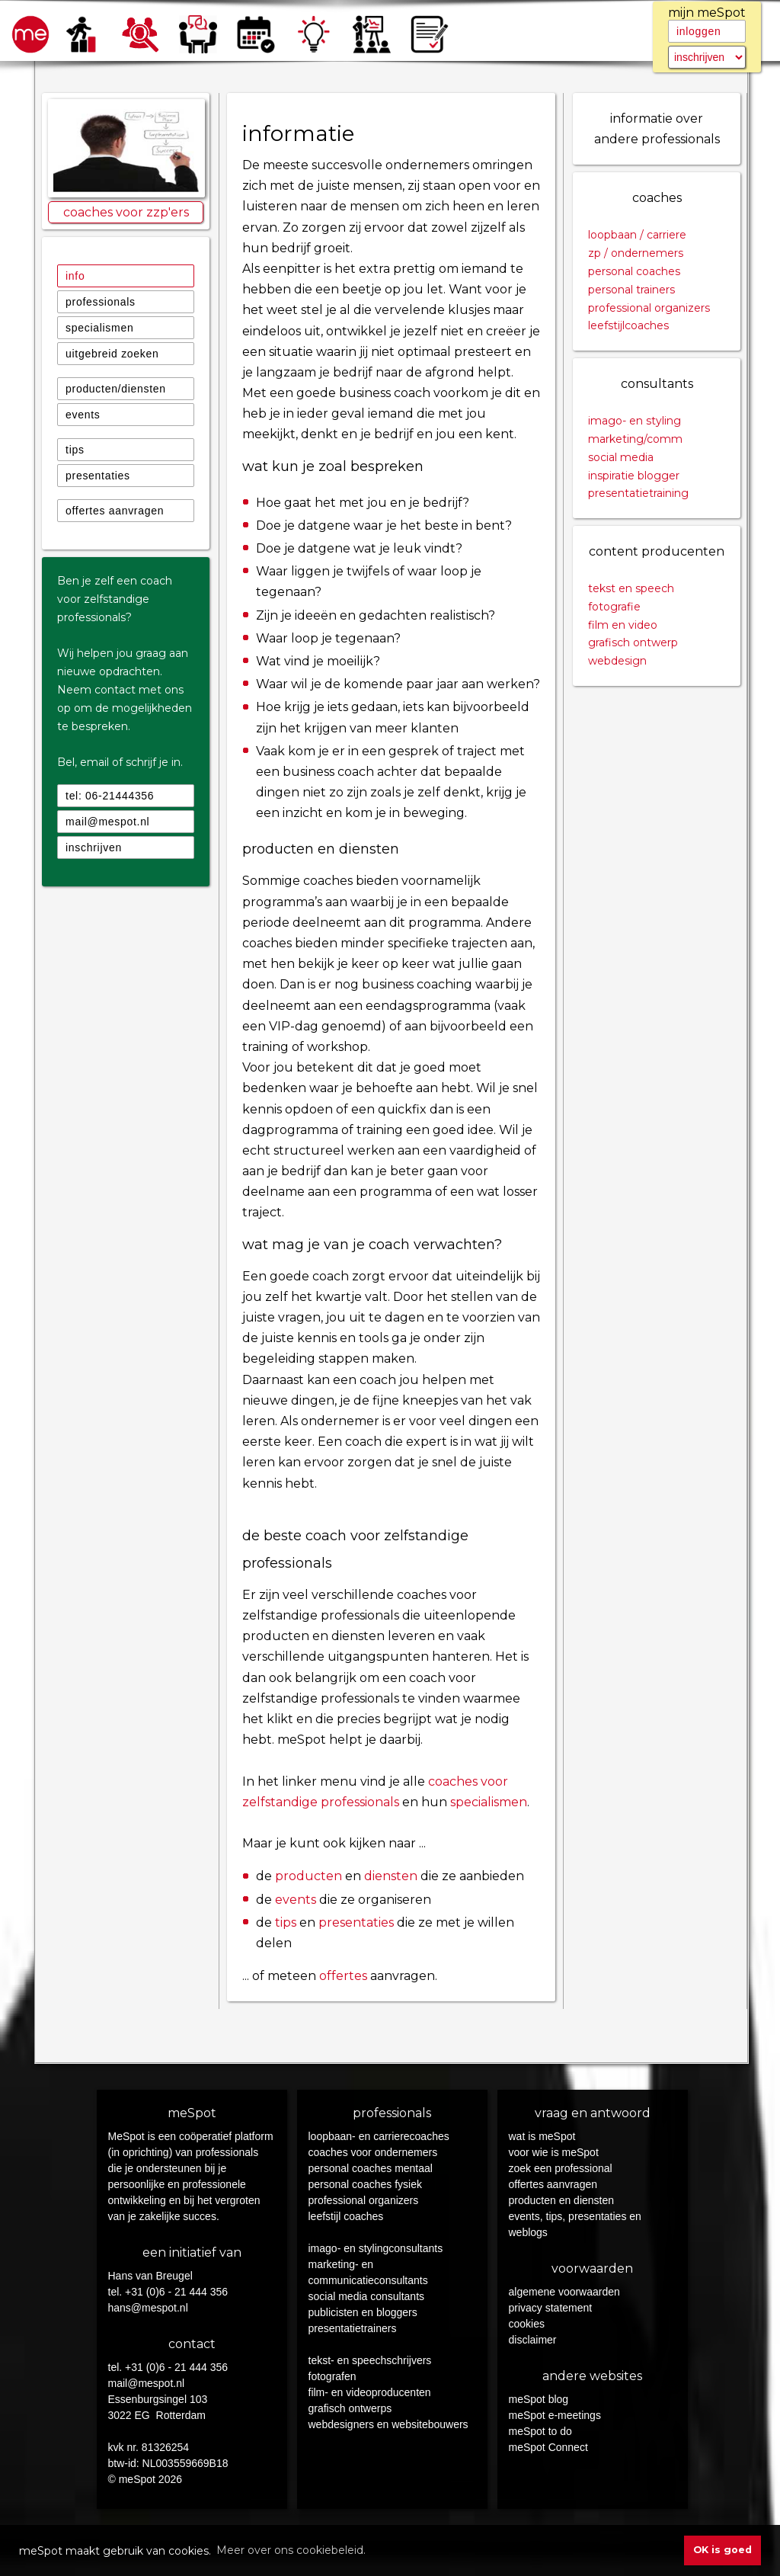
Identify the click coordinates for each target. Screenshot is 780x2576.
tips (75, 450)
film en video (622, 625)
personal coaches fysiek (365, 2184)
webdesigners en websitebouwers (388, 2424)
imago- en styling (634, 421)
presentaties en (604, 2216)
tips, (557, 2216)
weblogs (528, 2232)
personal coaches (634, 271)
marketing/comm (635, 439)
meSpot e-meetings (555, 2415)
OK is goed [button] (722, 2549)
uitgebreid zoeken (112, 354)
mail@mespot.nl (107, 821)
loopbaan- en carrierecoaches (378, 2136)
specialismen (99, 328)
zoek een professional (560, 2168)
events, (527, 2216)
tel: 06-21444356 (110, 796)
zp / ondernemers (635, 253)
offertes (343, 1976)
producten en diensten (562, 2200)
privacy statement (551, 2308)
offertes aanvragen (115, 511)
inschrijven (94, 847)
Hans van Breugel (150, 2276)
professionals (101, 302)
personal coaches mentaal (370, 2168)
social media (621, 457)
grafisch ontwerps (350, 2408)
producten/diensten (116, 389)
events (83, 415)
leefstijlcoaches (628, 325)
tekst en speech (631, 588)
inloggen (698, 31)
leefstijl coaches (346, 2216)
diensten (390, 1876)
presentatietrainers (352, 2328)
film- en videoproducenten (369, 2392)
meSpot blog (539, 2399)
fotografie (614, 607)
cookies (527, 2324)
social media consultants (366, 2296)
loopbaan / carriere (637, 235)
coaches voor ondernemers (373, 2152)
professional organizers (649, 308)
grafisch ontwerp (633, 642)
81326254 (165, 2447)
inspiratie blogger (633, 475)
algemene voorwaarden (564, 2292)
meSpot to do (540, 2431)
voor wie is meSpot (554, 2152)
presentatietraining (638, 493)
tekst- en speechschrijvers (370, 2360)
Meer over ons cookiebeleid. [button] (291, 2550)
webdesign (617, 661)
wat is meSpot (542, 2136)
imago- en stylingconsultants (375, 2248)
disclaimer (533, 2340)
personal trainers (631, 289)
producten (308, 1876)
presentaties (98, 475)
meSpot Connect (548, 2447)
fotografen (332, 2376)
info (75, 276)
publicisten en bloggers (362, 2312)
